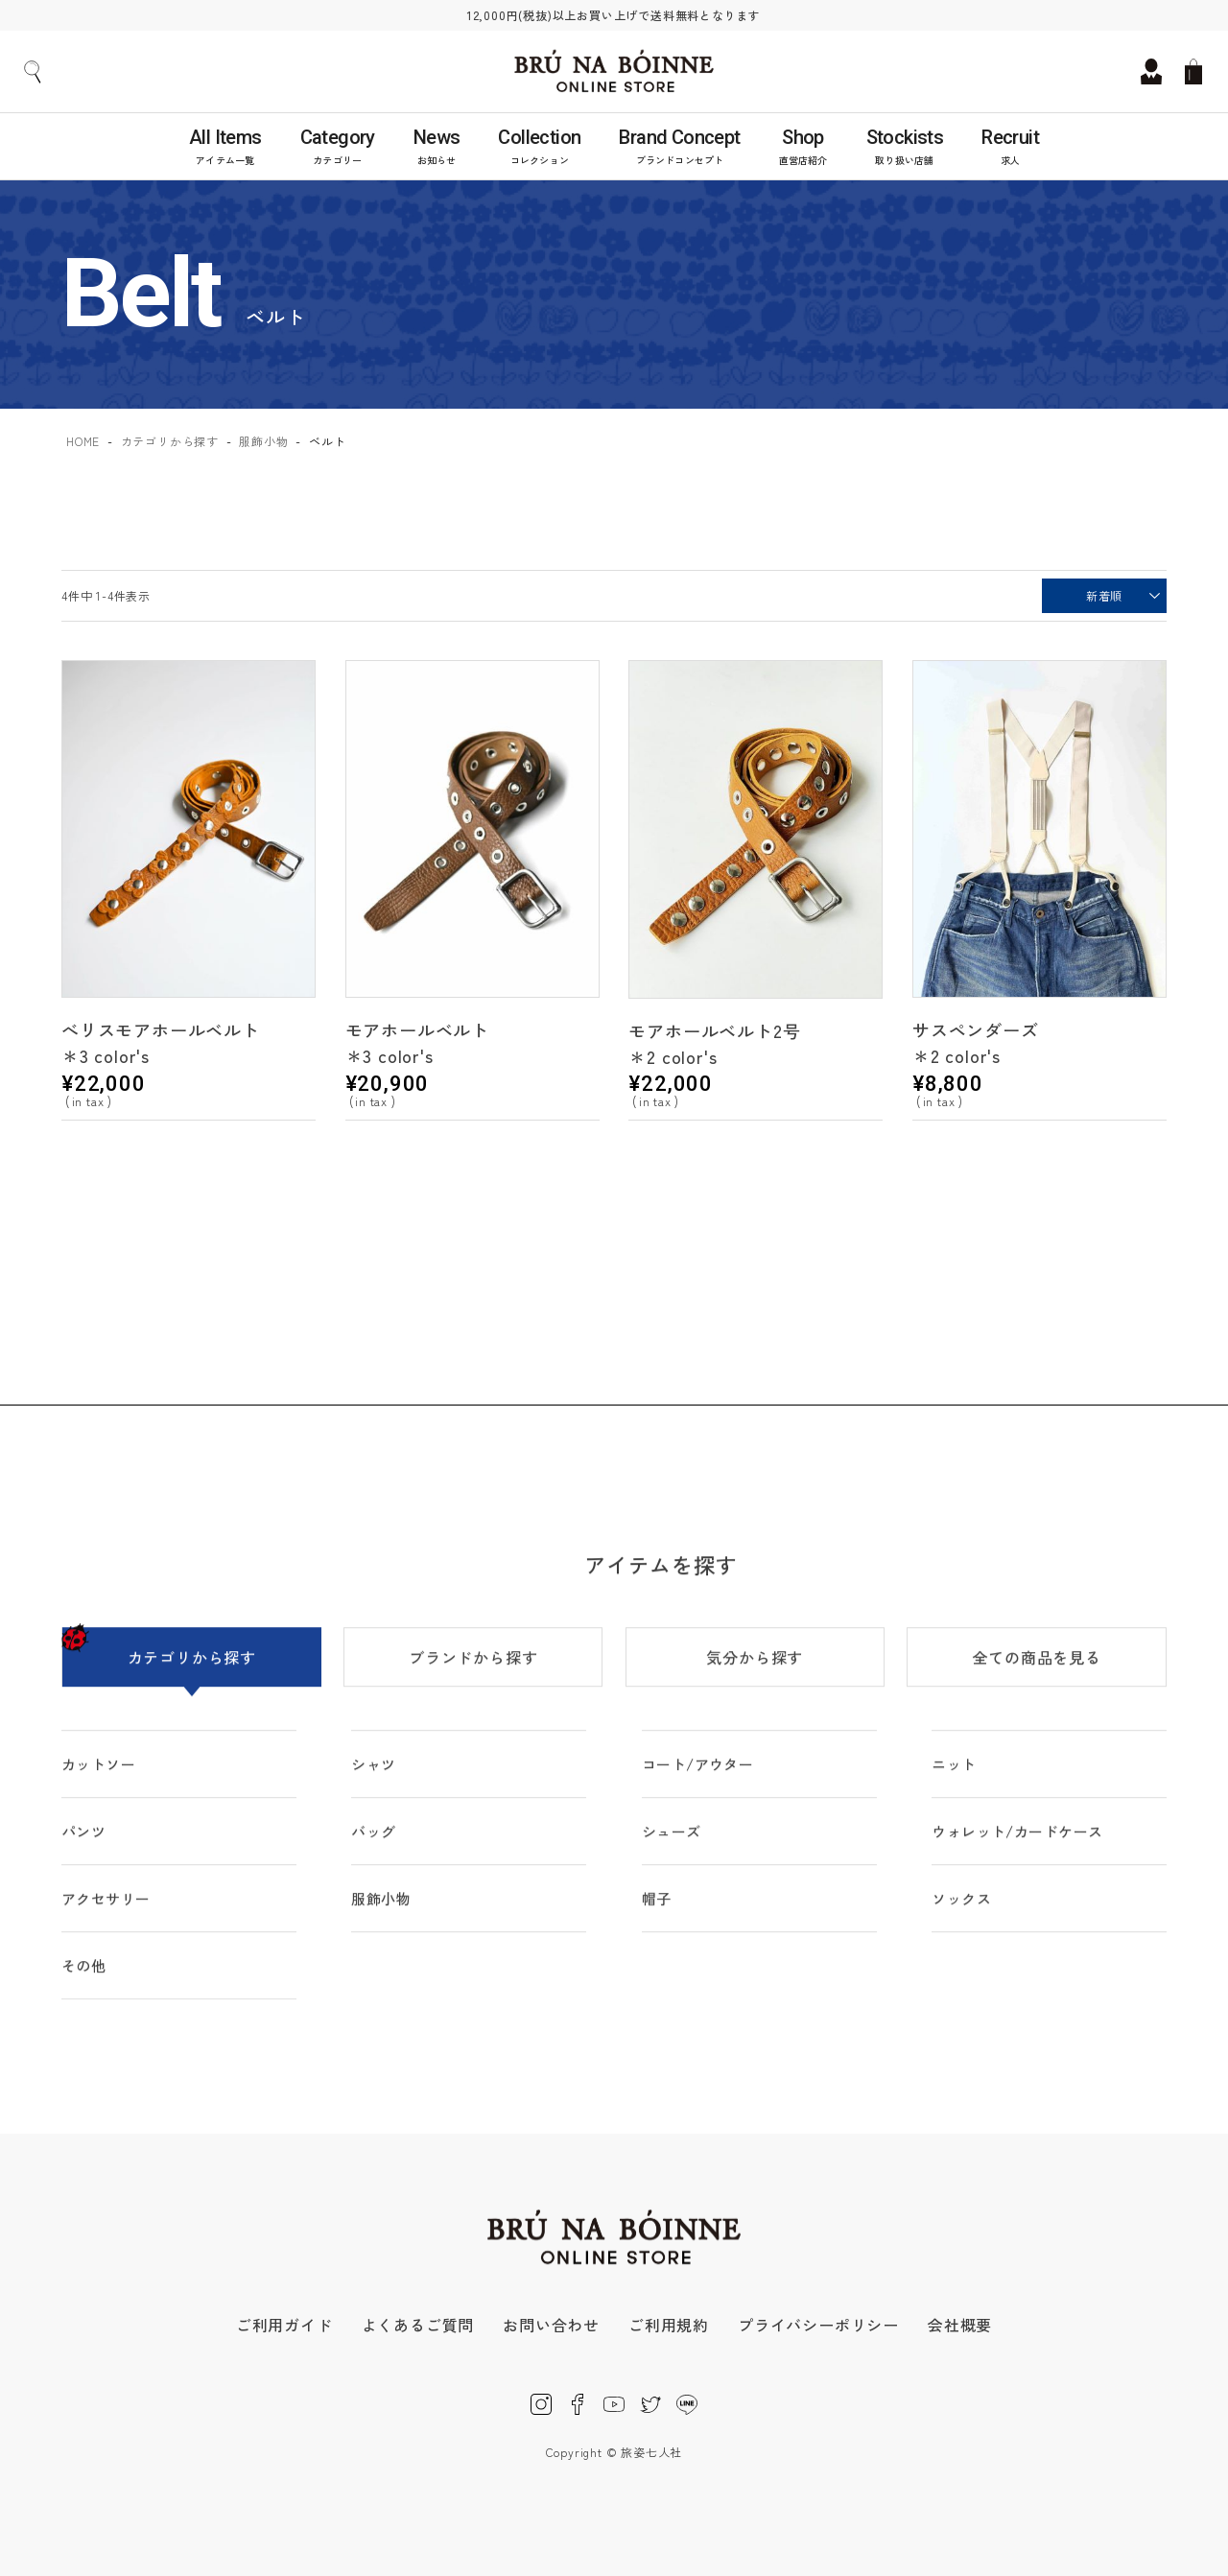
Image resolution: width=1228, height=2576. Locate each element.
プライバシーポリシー (818, 2324)
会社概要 (960, 2324)
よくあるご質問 (418, 2324)
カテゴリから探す (170, 441)
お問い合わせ (551, 2324)
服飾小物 (263, 441)
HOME (83, 441)
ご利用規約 (668, 2324)
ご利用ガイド (284, 2324)
